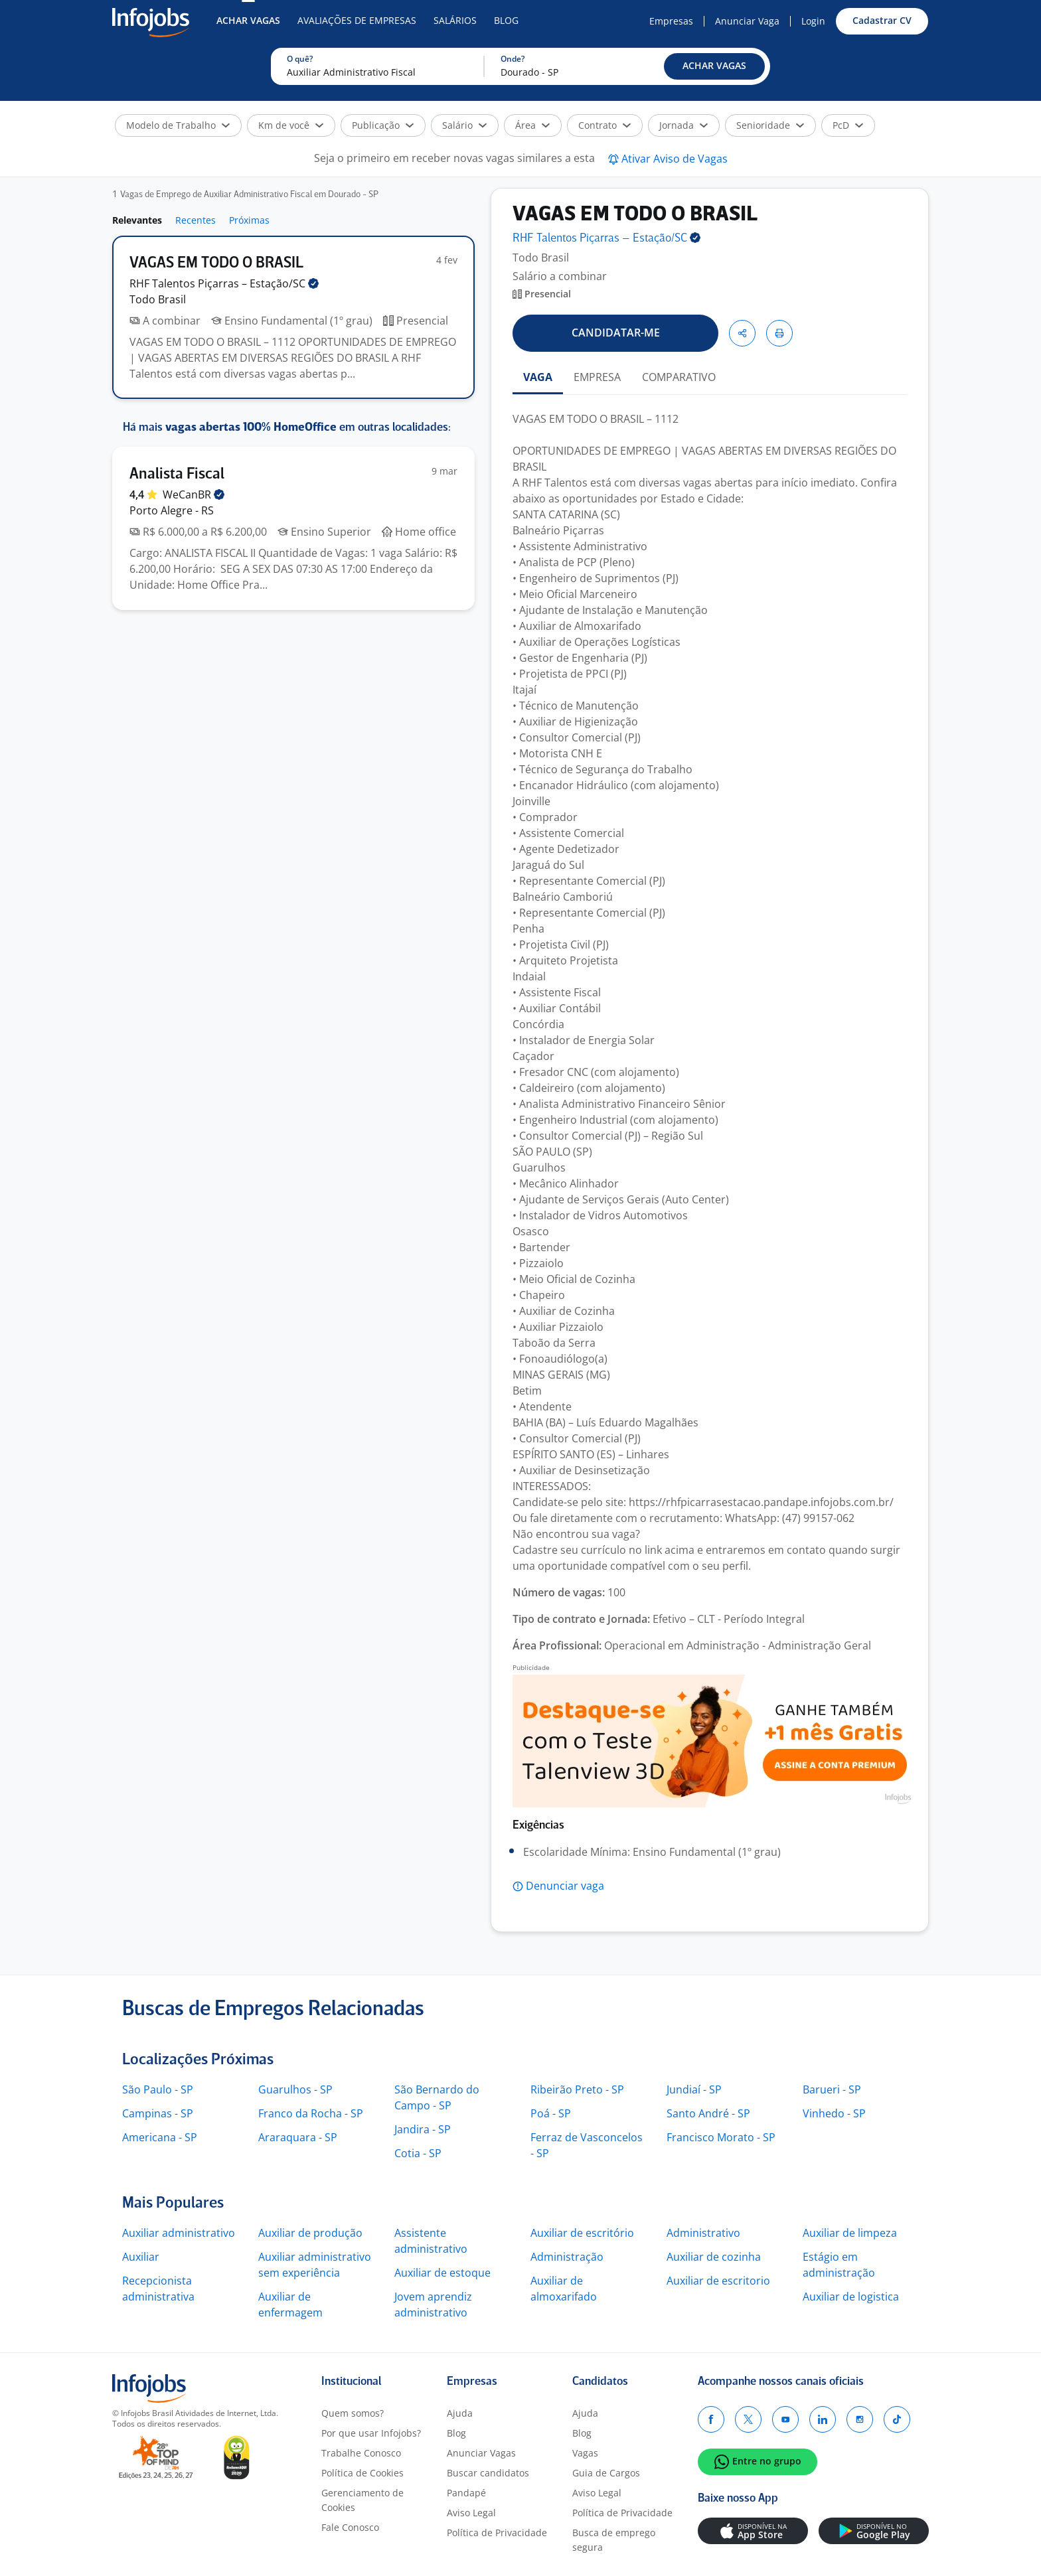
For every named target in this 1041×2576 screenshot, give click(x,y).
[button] (714, 66)
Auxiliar (140, 2256)
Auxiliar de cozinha (714, 2256)
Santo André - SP (708, 2113)
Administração (566, 2256)
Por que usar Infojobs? (371, 2433)
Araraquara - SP (297, 2137)
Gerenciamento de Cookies (362, 2500)
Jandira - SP (422, 2129)
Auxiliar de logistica (851, 2296)
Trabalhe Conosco (361, 2453)
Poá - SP (550, 2113)
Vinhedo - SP (834, 2113)
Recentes (195, 220)
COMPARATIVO (679, 377)
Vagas (585, 2453)
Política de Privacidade (497, 2532)
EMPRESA (597, 377)
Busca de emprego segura (613, 2539)
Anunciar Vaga (747, 21)
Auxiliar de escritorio (718, 2280)
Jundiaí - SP (694, 2089)
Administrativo (703, 2233)
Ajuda (460, 2413)
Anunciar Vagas (481, 2453)
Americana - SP (159, 2137)
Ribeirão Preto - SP (577, 2089)
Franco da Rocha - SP (310, 2113)
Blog (506, 20)
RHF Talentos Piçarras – (224, 283)
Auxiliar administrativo (178, 2233)
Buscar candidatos (488, 2472)
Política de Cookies (362, 2472)
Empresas (671, 21)
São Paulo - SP (157, 2089)
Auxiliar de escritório (582, 2233)
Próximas (249, 220)
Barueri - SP (832, 2089)
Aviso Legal (471, 2512)
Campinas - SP (157, 2113)
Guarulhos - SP (295, 2089)
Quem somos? (352, 2413)
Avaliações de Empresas (356, 20)
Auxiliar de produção (310, 2233)
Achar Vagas (248, 20)
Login (813, 21)
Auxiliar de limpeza (850, 2233)
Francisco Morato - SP (721, 2137)
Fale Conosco (350, 2527)
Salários (455, 20)
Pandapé (466, 2492)
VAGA (537, 377)
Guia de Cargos (606, 2472)
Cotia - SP (417, 2153)
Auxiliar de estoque (442, 2272)
